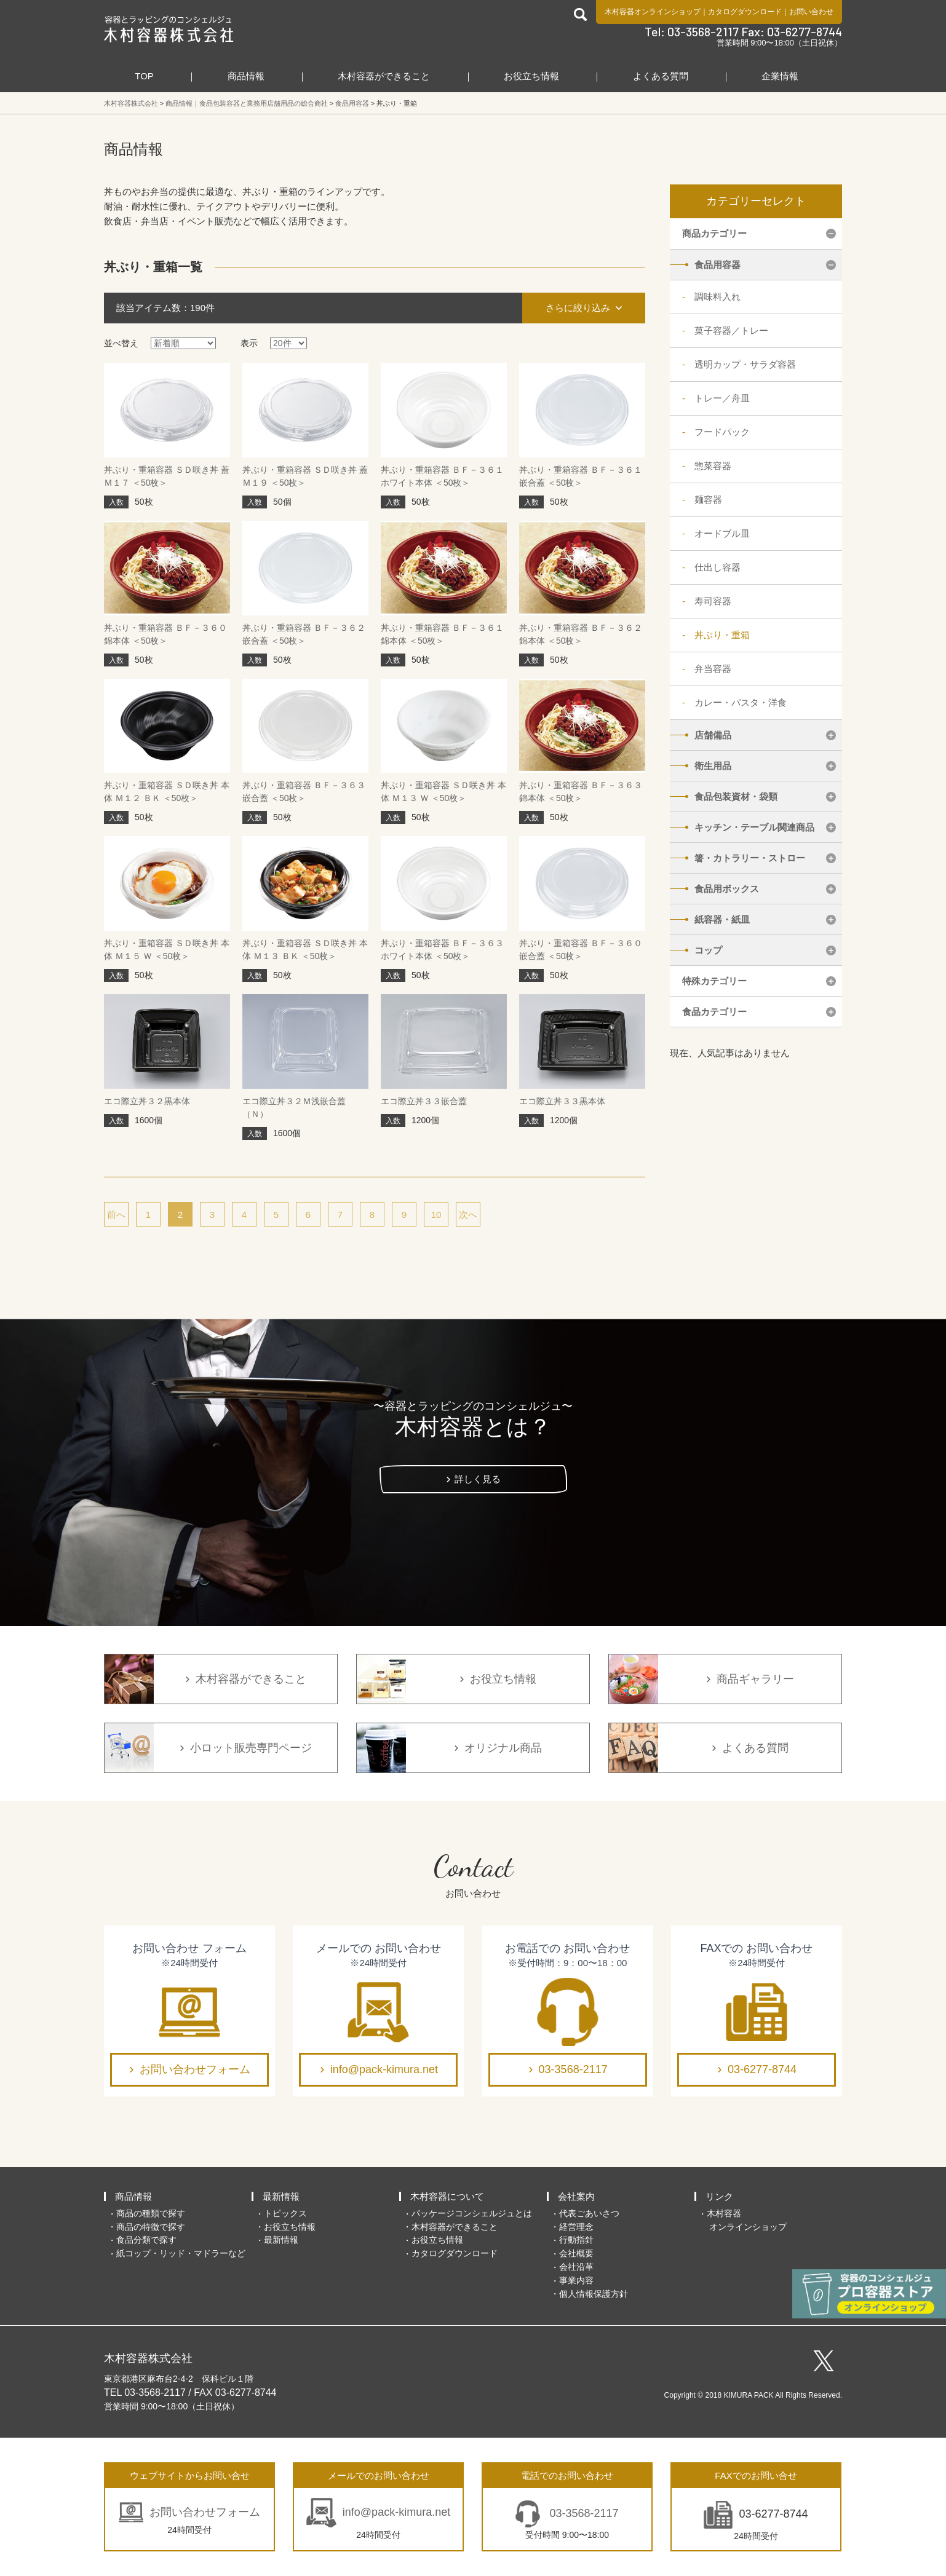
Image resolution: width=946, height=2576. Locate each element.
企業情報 (779, 76)
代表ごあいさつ (589, 2213)
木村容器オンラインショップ (653, 11)
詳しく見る (478, 1479)
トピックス (285, 2213)
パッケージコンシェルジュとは (471, 2213)
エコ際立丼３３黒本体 (562, 1101)
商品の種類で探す (150, 2213)
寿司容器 (712, 601)
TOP (144, 76)
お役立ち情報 (531, 76)
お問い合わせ (811, 11)
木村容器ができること (384, 76)
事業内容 (576, 2280)
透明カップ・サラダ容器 (745, 364)
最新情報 (281, 2196)
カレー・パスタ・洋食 (740, 702)
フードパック (722, 432)
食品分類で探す (146, 2240)
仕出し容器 (717, 567)
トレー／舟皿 (722, 398)
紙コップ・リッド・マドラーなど (180, 2253)
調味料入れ (717, 296)
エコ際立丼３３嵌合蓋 (424, 1101)
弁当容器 (712, 668)
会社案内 (576, 2196)
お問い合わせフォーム (195, 2069)
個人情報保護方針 (593, 2294)
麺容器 (708, 499)
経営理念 (576, 2227)
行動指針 (576, 2240)
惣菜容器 (712, 465)
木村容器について (447, 2196)
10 (436, 1214)
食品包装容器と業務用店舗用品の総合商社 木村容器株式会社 (169, 28)
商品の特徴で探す (150, 2227)
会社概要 (576, 2253)
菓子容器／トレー (731, 330)
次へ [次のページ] (468, 1214)
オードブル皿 (722, 533)
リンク (719, 2196)
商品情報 (246, 76)
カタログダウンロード (745, 11)
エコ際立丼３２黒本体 (147, 1101)
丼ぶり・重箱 (722, 635)
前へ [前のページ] (116, 1214)
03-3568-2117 (573, 2069)
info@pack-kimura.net (384, 2069)
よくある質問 (660, 76)
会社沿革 (576, 2267)
